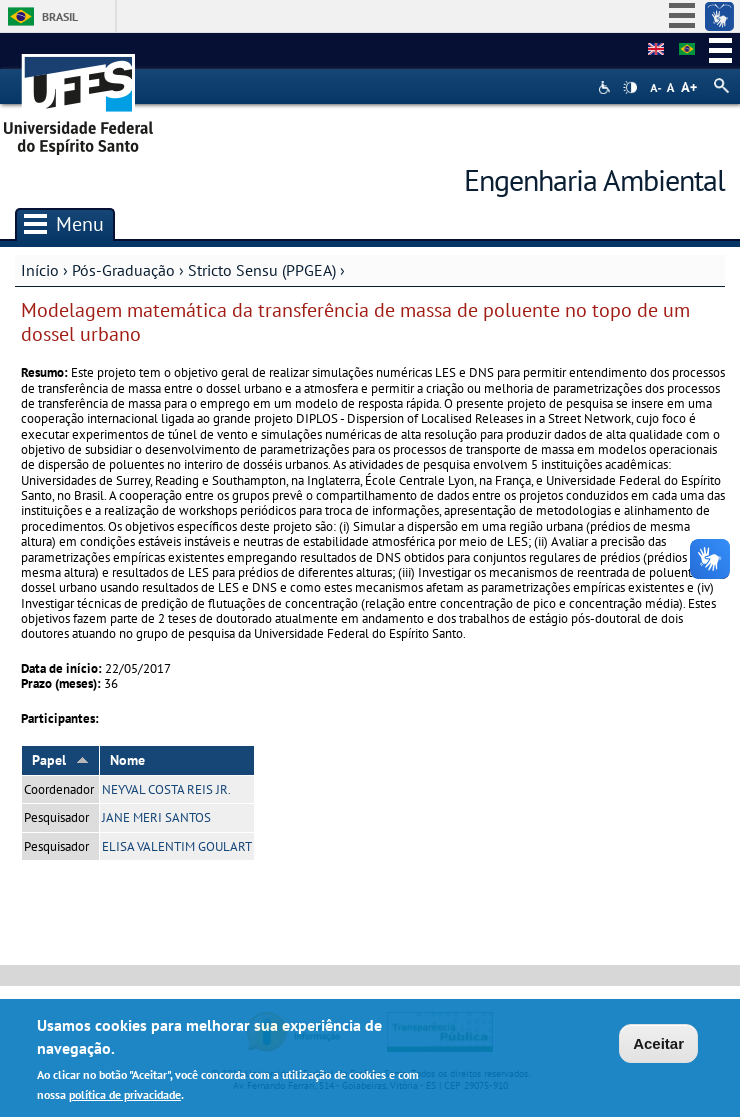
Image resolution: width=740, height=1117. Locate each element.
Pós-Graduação (123, 270)
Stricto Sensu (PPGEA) (262, 270)
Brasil (60, 16)
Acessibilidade (606, 87)
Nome (127, 760)
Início (40, 270)
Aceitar (658, 1046)
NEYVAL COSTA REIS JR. (166, 789)
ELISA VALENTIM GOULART (177, 846)
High (630, 88)
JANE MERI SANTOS (156, 817)
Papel (60, 760)
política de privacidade (125, 1097)
